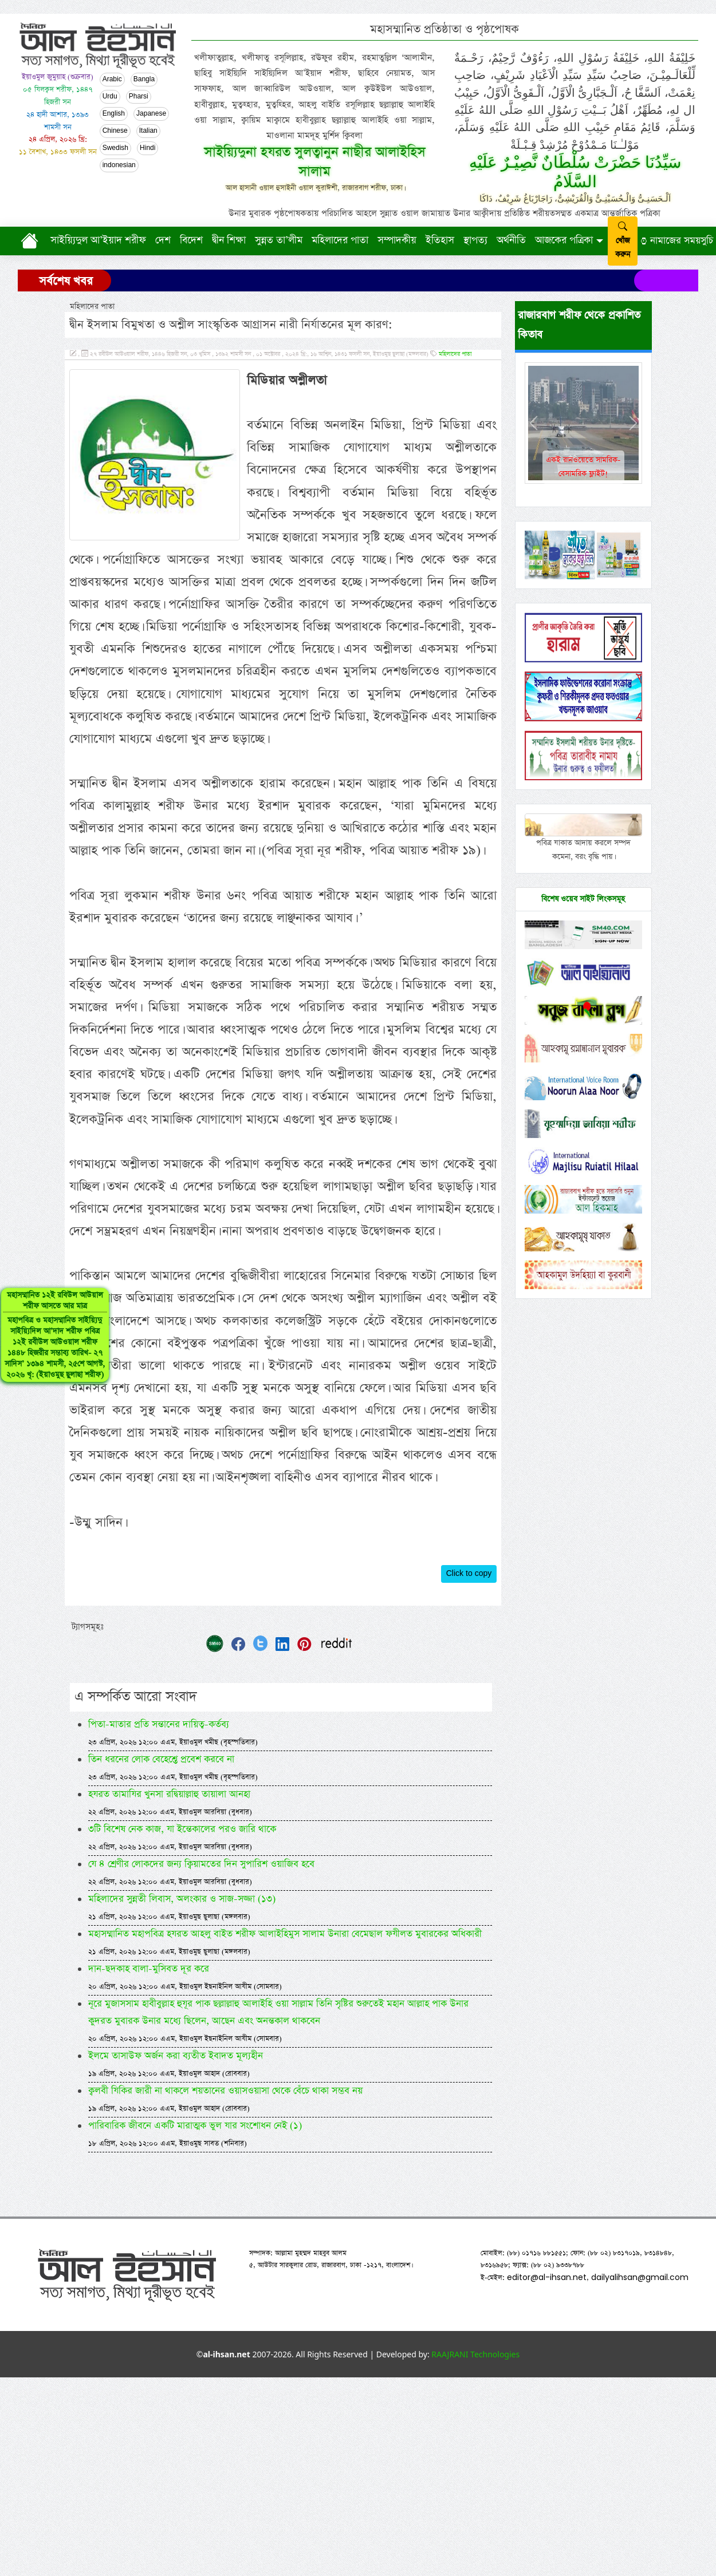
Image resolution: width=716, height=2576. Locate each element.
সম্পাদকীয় (396, 240)
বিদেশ (191, 240)
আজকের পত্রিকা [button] (564, 240)
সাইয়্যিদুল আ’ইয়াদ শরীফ (98, 240)
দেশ (163, 240)
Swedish (115, 148)
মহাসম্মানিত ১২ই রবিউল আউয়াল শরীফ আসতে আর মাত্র (48, 1346)
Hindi (147, 148)
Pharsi (138, 97)
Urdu (110, 97)
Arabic (112, 80)
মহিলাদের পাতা (340, 240)
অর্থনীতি (511, 240)
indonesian (119, 165)
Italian (148, 131)
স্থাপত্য (475, 240)
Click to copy (469, 1573)
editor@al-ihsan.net (547, 2277)
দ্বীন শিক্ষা (229, 240)
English (114, 114)
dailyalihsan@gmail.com (640, 2277)
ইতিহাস (440, 240)
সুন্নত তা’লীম (278, 240)
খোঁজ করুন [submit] (622, 241)
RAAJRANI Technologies (475, 2354)
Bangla (144, 80)
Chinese (115, 131)
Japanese (151, 114)
